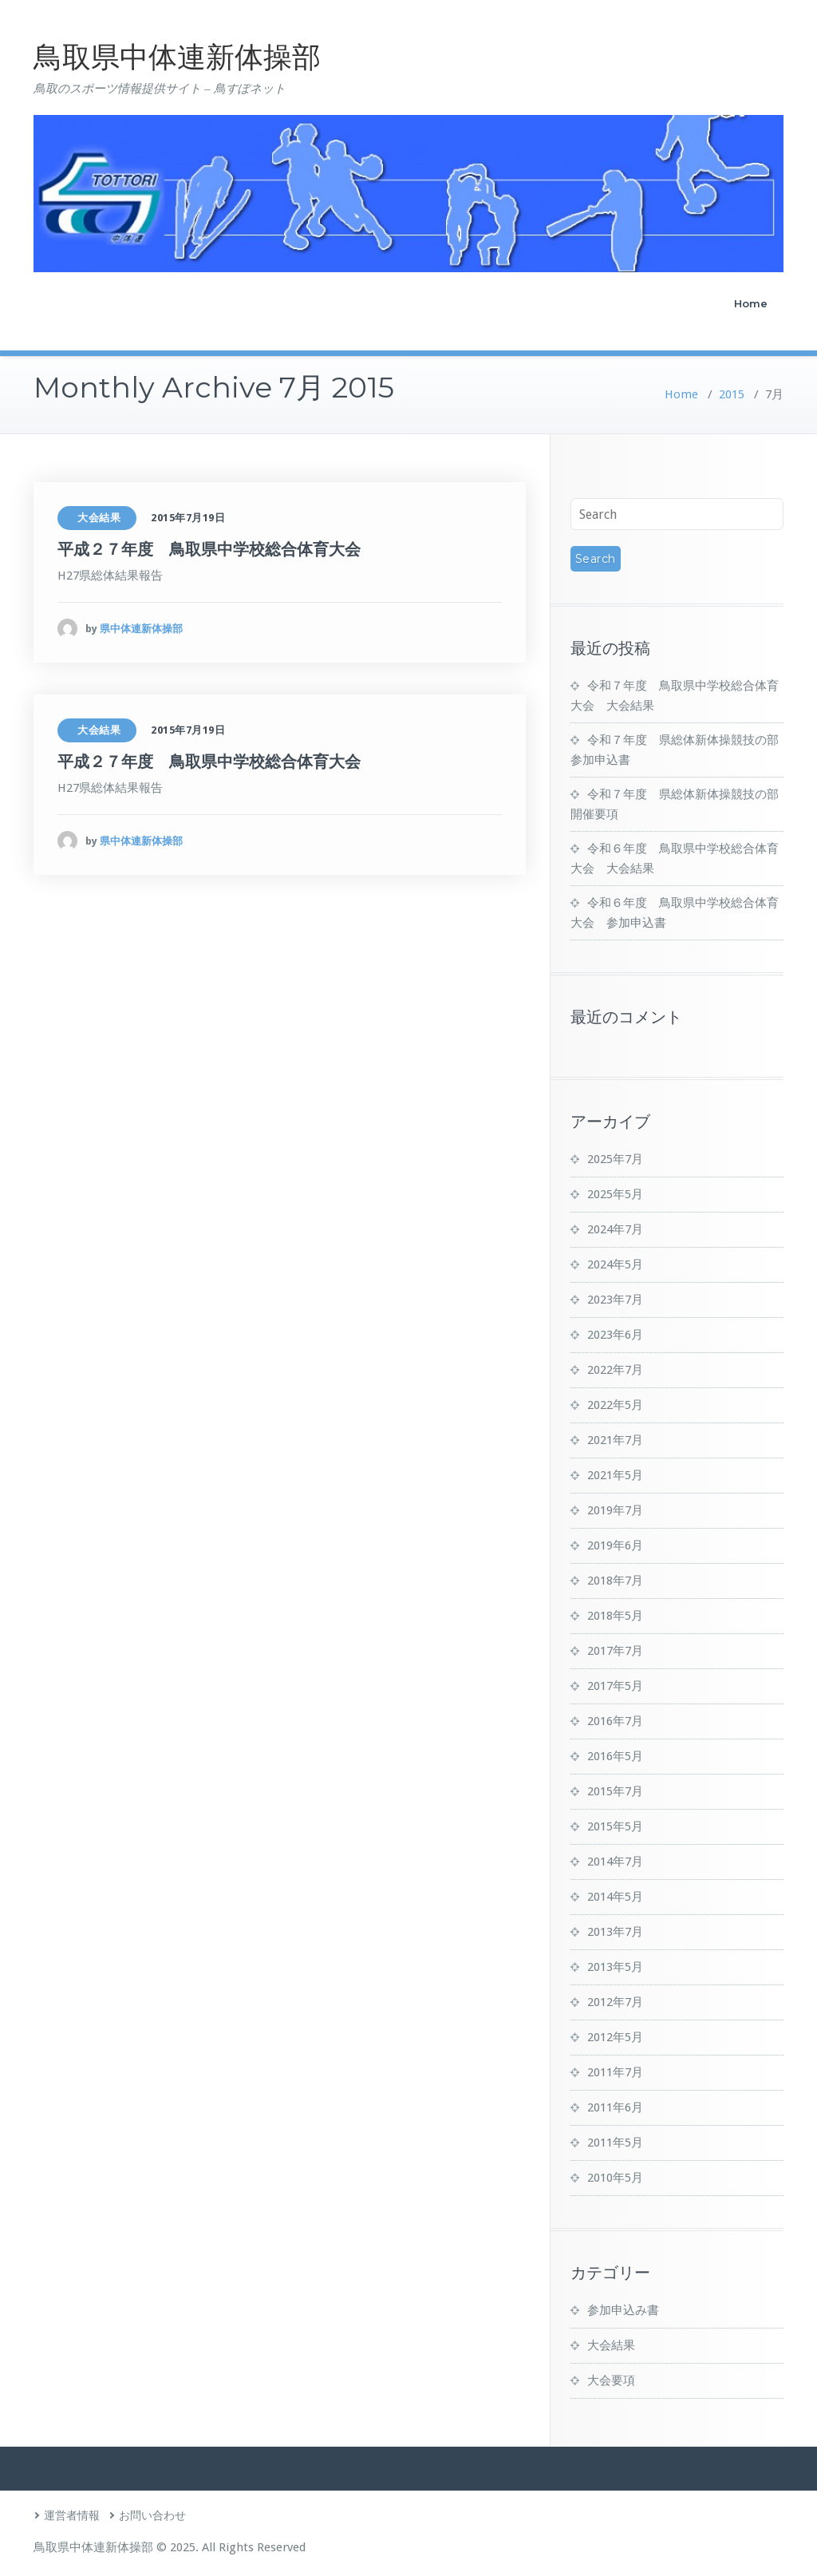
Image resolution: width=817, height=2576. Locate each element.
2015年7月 (615, 1791)
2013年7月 (615, 1932)
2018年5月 (615, 1616)
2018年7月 (615, 1580)
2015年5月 (615, 1826)
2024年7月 (615, 1229)
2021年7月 (615, 1440)
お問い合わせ (152, 2515)
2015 (731, 394)
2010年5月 (615, 2177)
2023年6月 (615, 1335)
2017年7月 (615, 1651)
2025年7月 (615, 1159)
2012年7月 (615, 2002)
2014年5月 (615, 1896)
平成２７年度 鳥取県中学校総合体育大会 (209, 549)
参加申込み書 (623, 2310)
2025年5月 (615, 1194)
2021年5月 (615, 1475)
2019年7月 (615, 1510)
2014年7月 (615, 1861)
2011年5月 (615, 2142)
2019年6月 (615, 1545)
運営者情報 (72, 2515)
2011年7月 (615, 2072)
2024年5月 (615, 1264)
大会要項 (611, 2380)
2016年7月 (615, 1721)
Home (751, 303)
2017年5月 (615, 1686)
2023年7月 (615, 1299)
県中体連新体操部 (141, 629)
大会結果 (98, 518)
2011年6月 (615, 2107)
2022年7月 (615, 1370)
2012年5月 (615, 2037)
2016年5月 (615, 1756)
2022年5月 (615, 1405)
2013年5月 (615, 1967)
